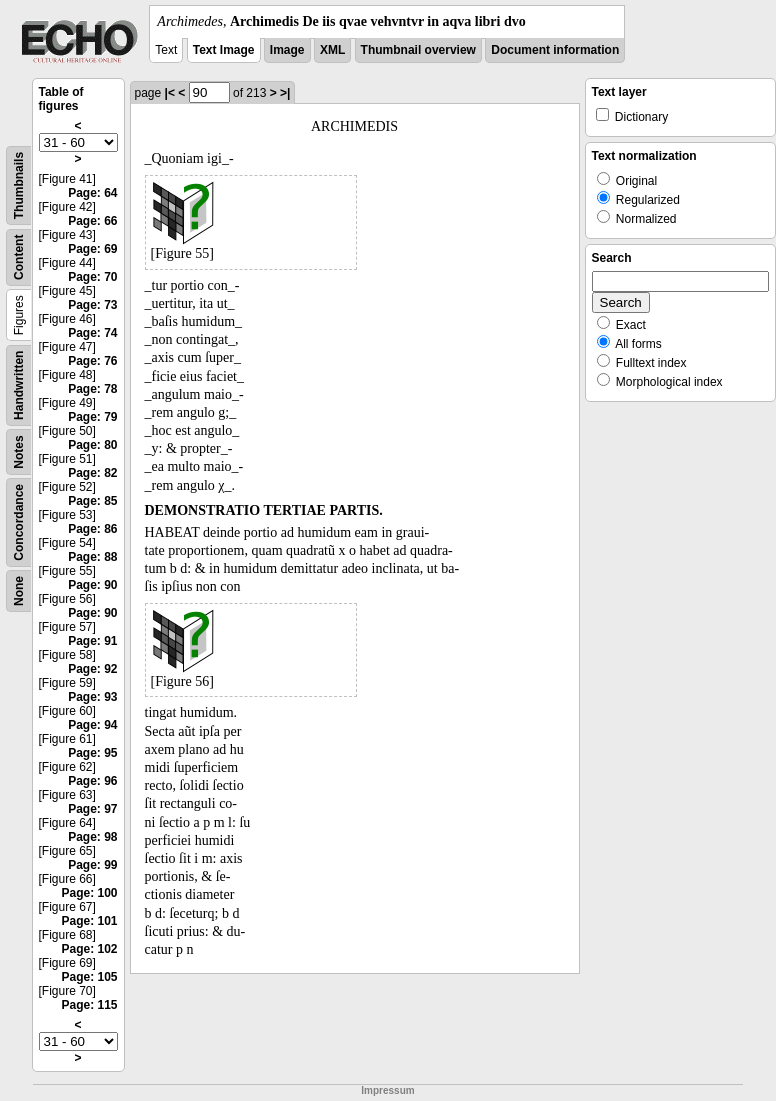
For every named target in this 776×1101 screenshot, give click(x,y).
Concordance (19, 522)
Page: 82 (92, 473)
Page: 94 (92, 725)
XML (332, 50)
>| (285, 93)
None (19, 591)
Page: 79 (92, 417)
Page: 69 (92, 249)
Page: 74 (92, 333)
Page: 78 (92, 389)
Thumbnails (19, 185)
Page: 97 (92, 809)
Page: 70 (92, 277)
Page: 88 (92, 557)
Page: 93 (92, 697)
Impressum (387, 1090)
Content (19, 257)
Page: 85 (92, 501)
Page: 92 (92, 669)
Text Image (224, 50)
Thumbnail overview (418, 50)
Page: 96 (92, 781)
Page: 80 (92, 445)
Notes (19, 451)
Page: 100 (89, 893)
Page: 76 (92, 361)
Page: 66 (92, 221)
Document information (555, 50)
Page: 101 (89, 921)
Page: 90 (92, 585)
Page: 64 (92, 193)
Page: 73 (92, 305)
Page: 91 (92, 641)
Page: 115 (89, 1005)
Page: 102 (89, 949)
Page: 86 (92, 529)
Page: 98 (92, 837)
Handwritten (19, 385)
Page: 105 (89, 977)
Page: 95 (92, 753)
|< (170, 93)
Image (287, 50)
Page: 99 (92, 865)
